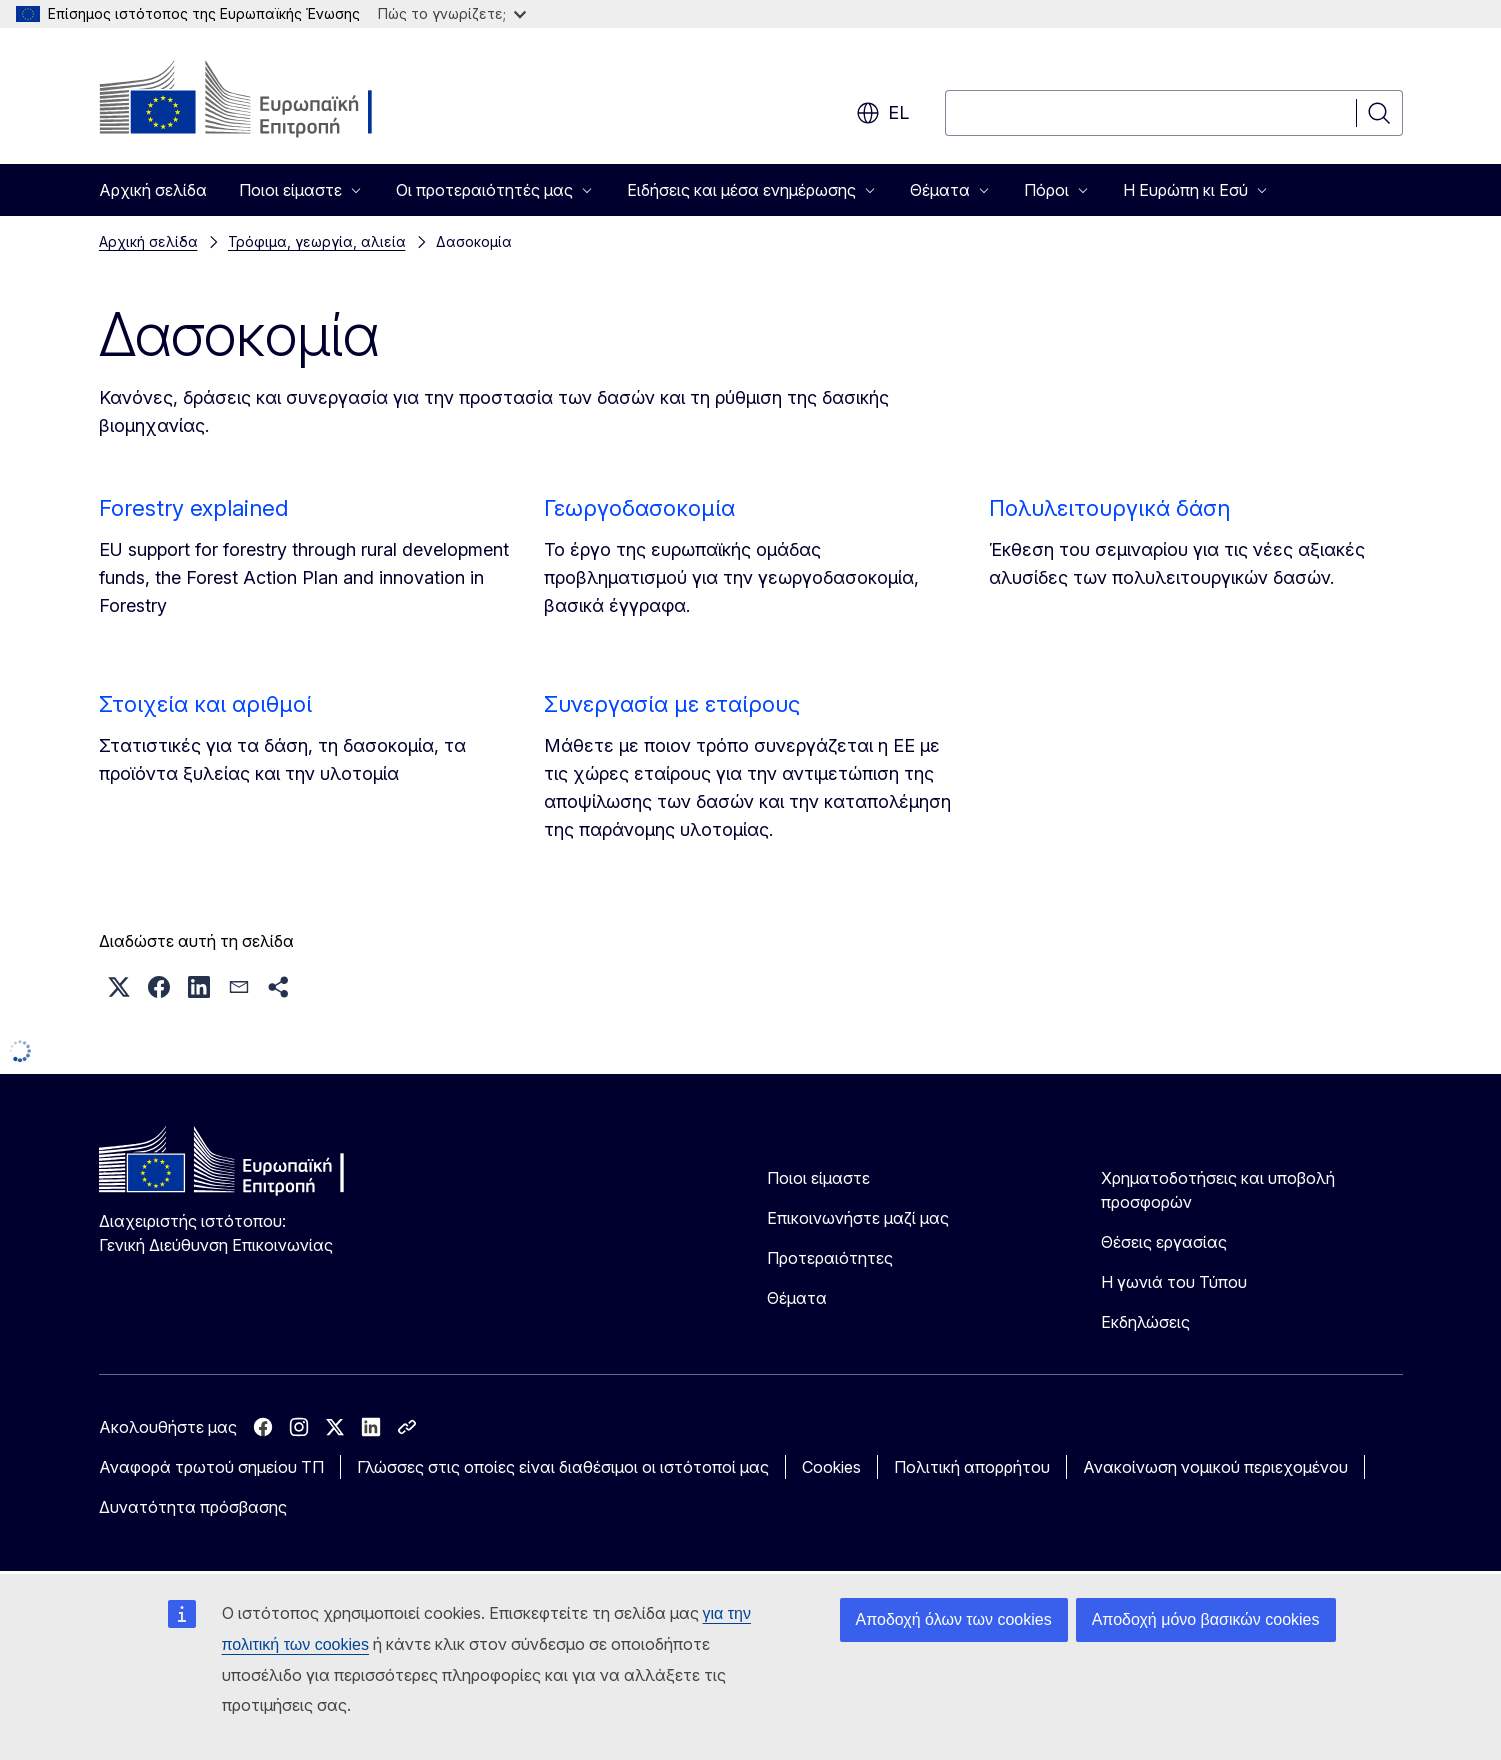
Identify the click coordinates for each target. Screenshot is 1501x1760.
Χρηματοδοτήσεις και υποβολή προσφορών (1218, 1190)
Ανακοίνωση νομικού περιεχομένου (1215, 1467)
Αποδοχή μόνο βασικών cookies (1206, 1619)
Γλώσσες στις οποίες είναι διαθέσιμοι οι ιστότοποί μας (563, 1467)
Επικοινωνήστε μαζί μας (858, 1218)
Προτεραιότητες (830, 1258)
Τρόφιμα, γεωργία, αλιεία (317, 241)
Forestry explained (193, 508)
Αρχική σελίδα (153, 190)
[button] (119, 987)
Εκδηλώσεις (1145, 1322)
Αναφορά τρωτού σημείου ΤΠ (211, 1467)
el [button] (882, 113)
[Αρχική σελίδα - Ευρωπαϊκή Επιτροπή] (260, 100)
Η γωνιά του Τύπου (1174, 1282)
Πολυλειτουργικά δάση (1109, 508)
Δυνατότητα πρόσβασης (193, 1507)
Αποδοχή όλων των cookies (954, 1619)
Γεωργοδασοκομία (639, 508)
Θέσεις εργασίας (1164, 1242)
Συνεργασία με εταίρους (672, 704)
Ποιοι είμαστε (818, 1178)
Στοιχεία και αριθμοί (205, 704)
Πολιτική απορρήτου (972, 1467)
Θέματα (797, 1298)
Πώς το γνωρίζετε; (452, 13)
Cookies (831, 1467)
